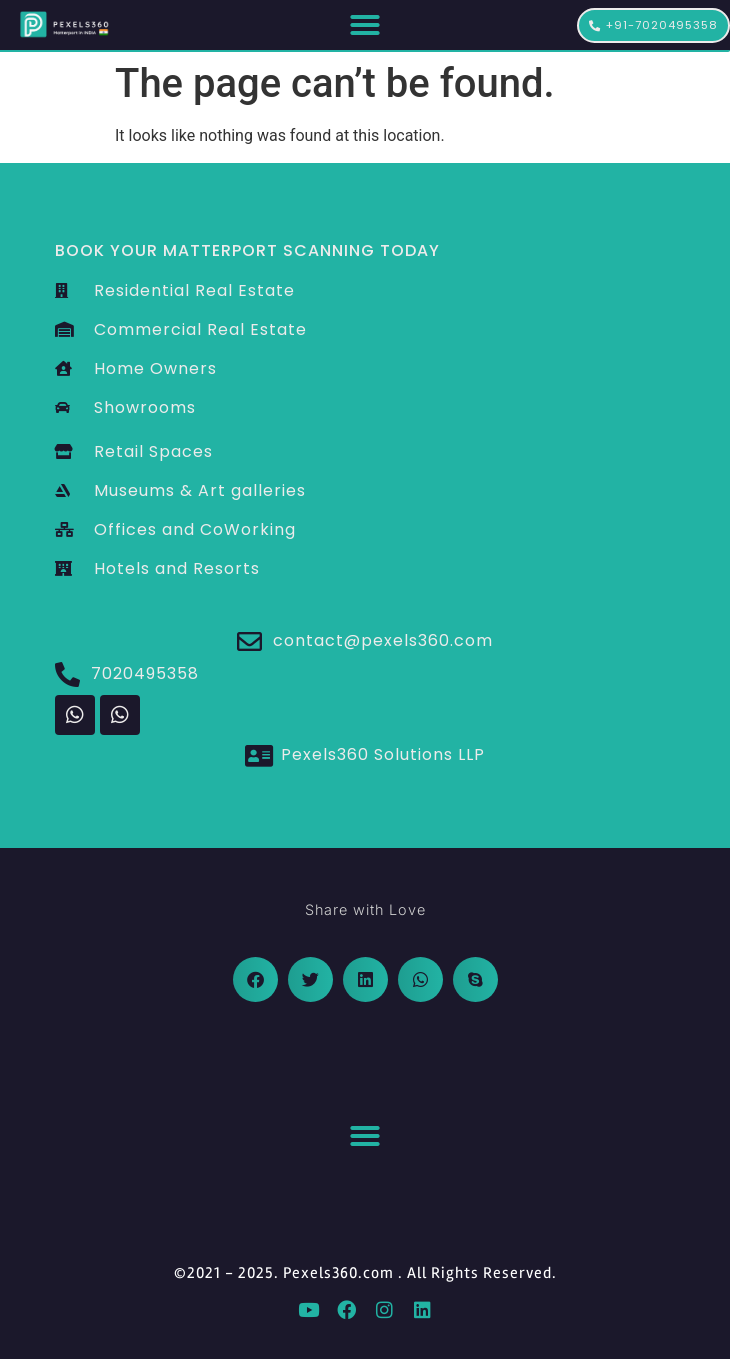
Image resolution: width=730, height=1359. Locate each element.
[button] (365, 25)
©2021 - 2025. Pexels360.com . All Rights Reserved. (365, 1273)
